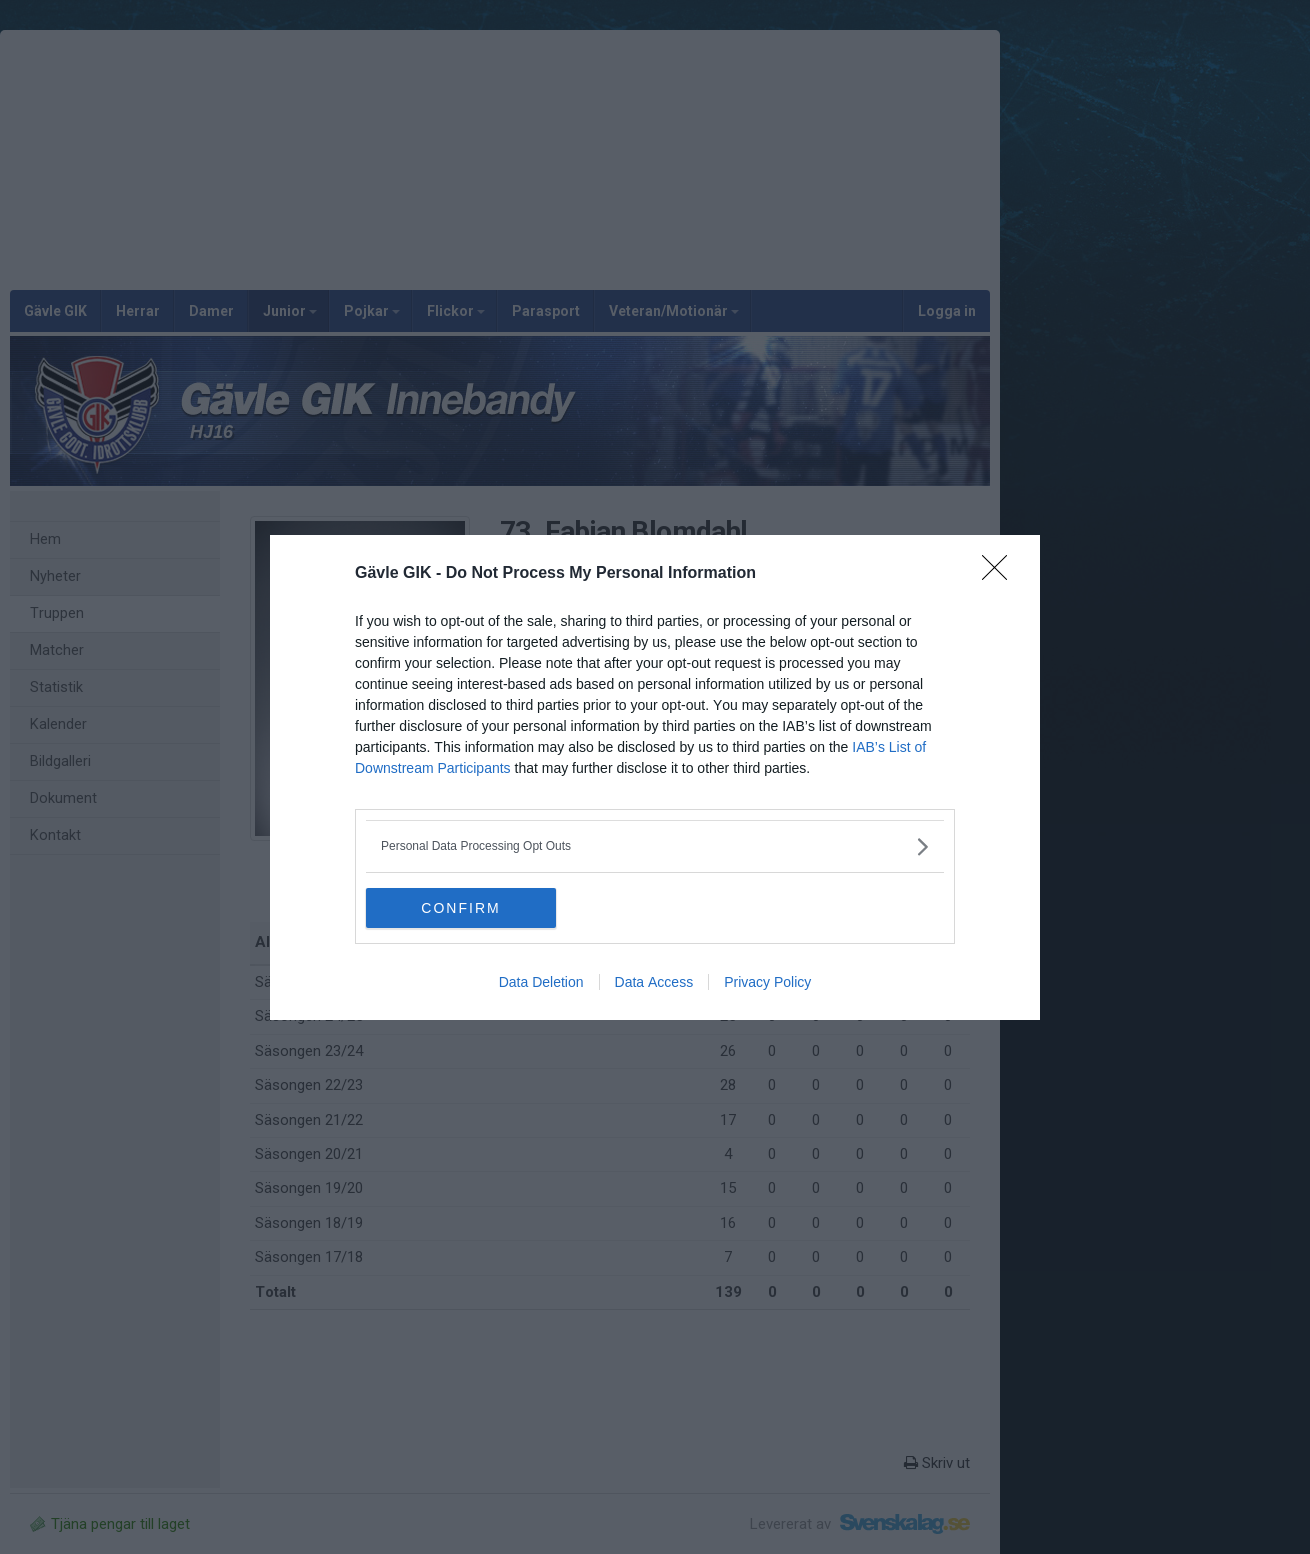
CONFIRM (460, 908)
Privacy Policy (767, 982)
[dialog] (655, 777)
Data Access (654, 982)
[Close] (1001, 574)
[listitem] (655, 846)
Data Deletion (541, 982)
